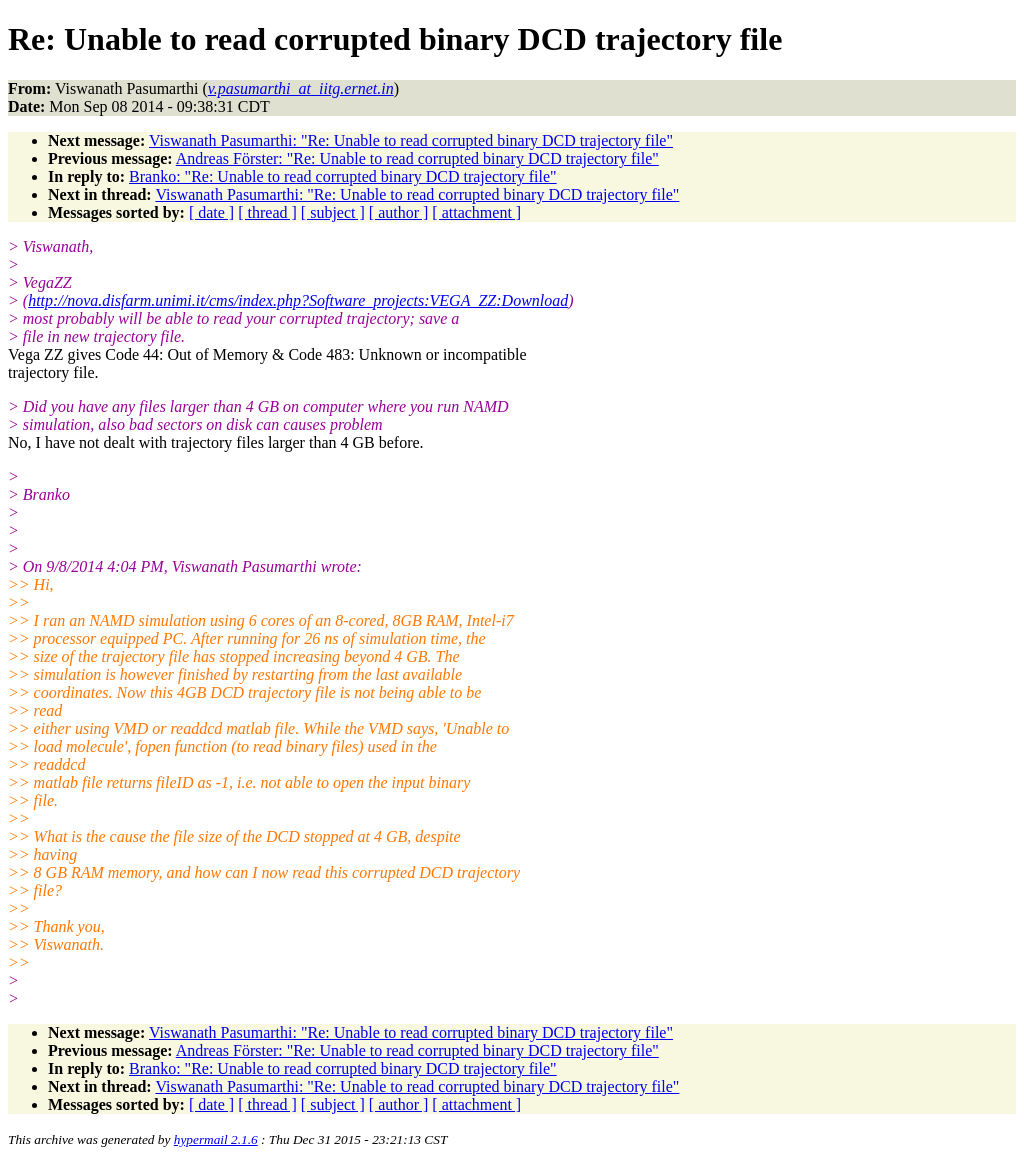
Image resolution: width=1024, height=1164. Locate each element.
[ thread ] (267, 212)
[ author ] (399, 212)
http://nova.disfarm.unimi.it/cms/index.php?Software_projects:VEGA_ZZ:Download (298, 300)
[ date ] (211, 212)
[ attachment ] (476, 212)
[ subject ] (333, 212)
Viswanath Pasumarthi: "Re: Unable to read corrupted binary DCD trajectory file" (411, 140)
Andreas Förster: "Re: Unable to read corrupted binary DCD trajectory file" (417, 158)
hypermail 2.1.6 (216, 1139)
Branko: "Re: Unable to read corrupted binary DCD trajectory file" (343, 176)
